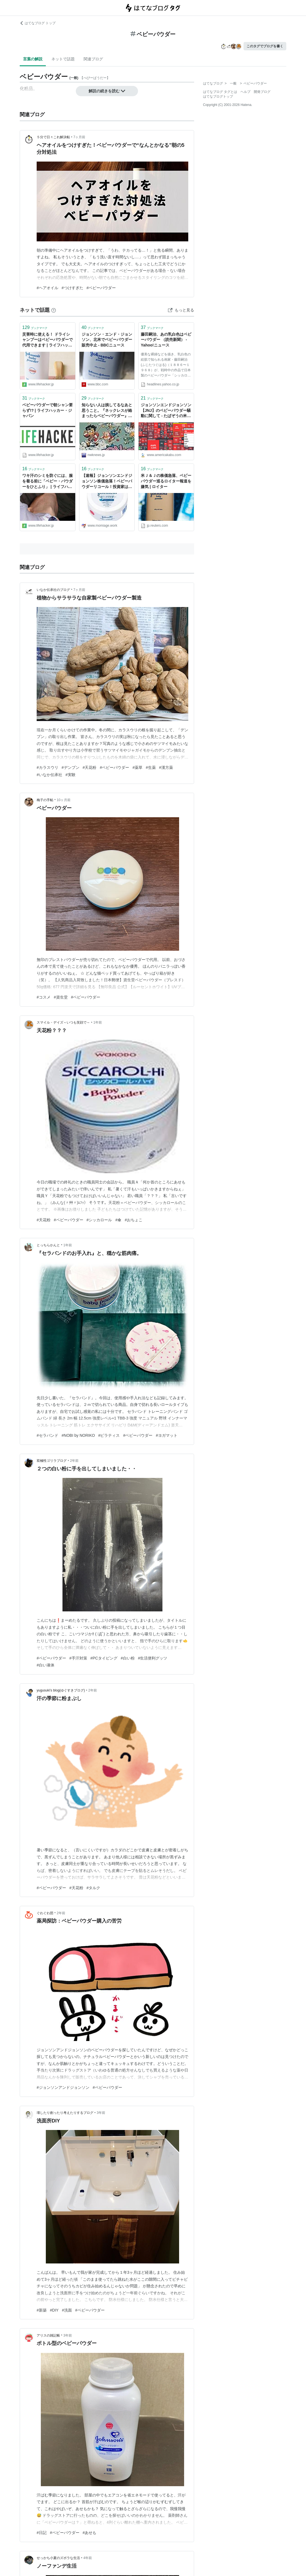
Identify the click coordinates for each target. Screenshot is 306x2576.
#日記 (42, 2532)
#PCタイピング (104, 1658)
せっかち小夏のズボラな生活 (58, 2558)
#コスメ (44, 997)
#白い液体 (45, 1665)
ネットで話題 (63, 59)
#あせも (90, 2532)
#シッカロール (99, 1220)
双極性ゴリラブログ (52, 1461)
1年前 (97, 1022)
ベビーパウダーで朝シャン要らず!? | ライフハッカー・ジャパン (47, 410)
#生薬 (151, 767)
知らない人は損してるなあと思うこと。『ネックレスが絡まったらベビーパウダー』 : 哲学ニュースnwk (107, 411)
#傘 (118, 1220)
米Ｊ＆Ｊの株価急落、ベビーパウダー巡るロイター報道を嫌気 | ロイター (166, 481)
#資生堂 (61, 997)
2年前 (74, 1461)
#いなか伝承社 (49, 774)
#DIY (54, 2310)
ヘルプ (245, 92)
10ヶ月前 (63, 800)
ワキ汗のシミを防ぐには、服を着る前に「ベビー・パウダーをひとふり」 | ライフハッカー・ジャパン (47, 481)
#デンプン (70, 767)
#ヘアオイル (47, 288)
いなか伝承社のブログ (53, 590)
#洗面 (67, 2310)
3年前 (101, 2113)
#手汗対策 (78, 1658)
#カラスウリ (47, 767)
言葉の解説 (32, 59)
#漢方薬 (166, 767)
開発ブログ (262, 92)
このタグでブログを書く (265, 46)
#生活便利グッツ (152, 1658)
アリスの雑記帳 (48, 2335)
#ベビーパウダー (101, 288)
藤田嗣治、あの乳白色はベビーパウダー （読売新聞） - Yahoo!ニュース (166, 339)
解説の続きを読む (107, 91)
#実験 (71, 774)
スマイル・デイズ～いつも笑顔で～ (63, 1022)
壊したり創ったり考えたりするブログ (65, 2113)
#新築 (42, 2310)
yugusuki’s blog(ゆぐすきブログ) (61, 1690)
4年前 (87, 2558)
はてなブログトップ (218, 96)
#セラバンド (47, 1435)
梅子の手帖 (45, 800)
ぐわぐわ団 (45, 1913)
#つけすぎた (72, 288)
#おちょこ (133, 1220)
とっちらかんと (48, 1245)
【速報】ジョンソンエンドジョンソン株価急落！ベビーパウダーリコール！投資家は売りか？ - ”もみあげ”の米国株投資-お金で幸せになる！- (107, 481)
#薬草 (137, 767)
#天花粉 (90, 767)
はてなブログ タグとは (220, 92)
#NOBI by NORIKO (78, 1435)
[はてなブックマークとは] (53, 310)
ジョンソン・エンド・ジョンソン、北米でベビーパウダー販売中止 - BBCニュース (107, 339)
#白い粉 (128, 1658)
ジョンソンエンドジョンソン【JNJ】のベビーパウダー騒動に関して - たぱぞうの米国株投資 (166, 411)
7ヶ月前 (79, 137)
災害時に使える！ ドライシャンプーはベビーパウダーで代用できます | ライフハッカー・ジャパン (47, 340)
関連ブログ (93, 59)
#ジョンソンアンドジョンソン (63, 2087)
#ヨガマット (166, 1435)
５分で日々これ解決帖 (53, 137)
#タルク (94, 1888)
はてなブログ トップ (38, 23)
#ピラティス (109, 1435)
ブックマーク (34, 327)
